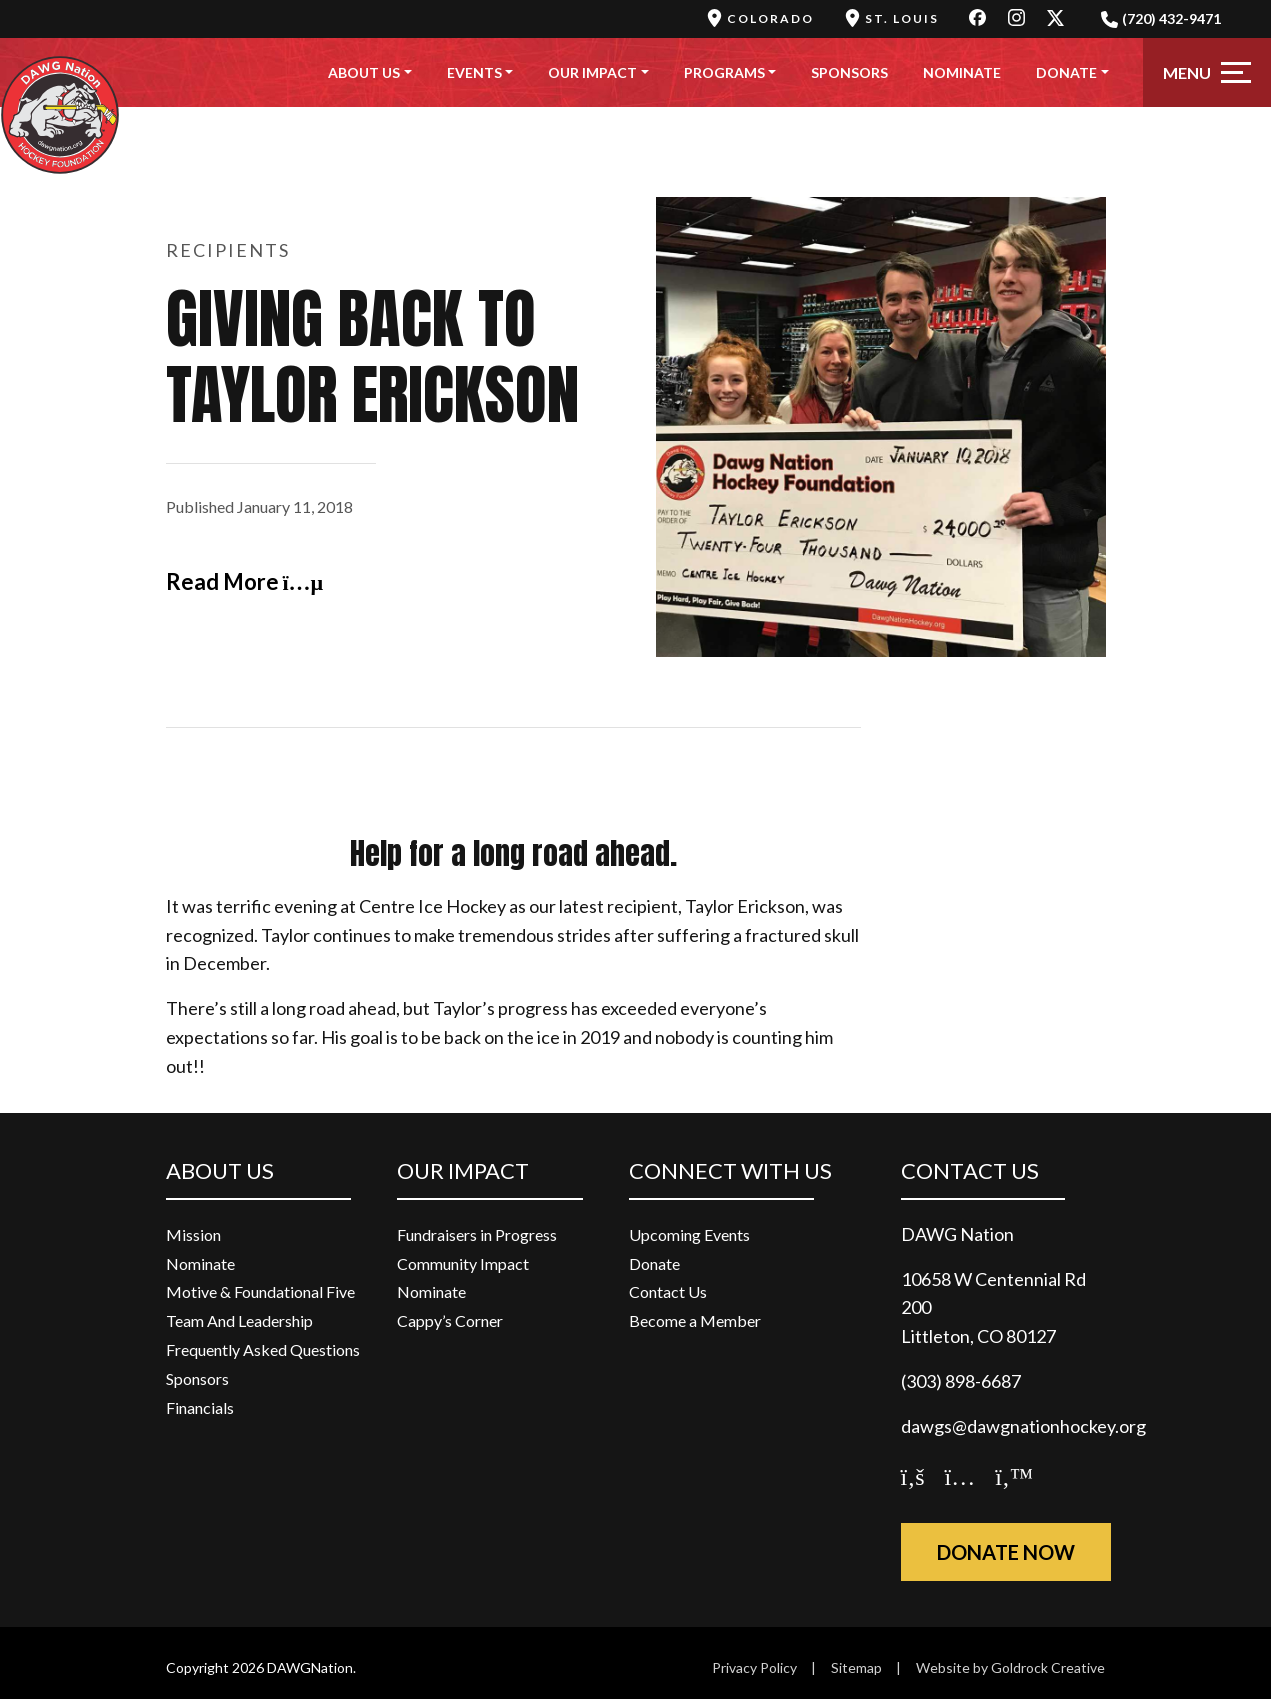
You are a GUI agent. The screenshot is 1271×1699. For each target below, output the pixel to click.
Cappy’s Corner (450, 1320)
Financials (200, 1407)
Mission (193, 1234)
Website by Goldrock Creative (1010, 1667)
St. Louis (891, 18)
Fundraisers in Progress (477, 1234)
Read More (245, 581)
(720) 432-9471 (1161, 19)
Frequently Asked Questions (263, 1349)
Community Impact (463, 1263)
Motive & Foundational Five (260, 1291)
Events (474, 72)
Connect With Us (730, 1170)
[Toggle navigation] (1207, 72)
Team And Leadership (239, 1320)
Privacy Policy (754, 1667)
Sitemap (856, 1667)
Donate (1066, 72)
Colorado (760, 18)
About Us (364, 72)
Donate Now (1006, 1552)
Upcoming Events (689, 1234)
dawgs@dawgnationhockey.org (1023, 1426)
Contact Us (668, 1291)
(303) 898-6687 (961, 1381)
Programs (724, 72)
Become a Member (695, 1320)
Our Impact (592, 72)
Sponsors (849, 72)
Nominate (962, 72)
